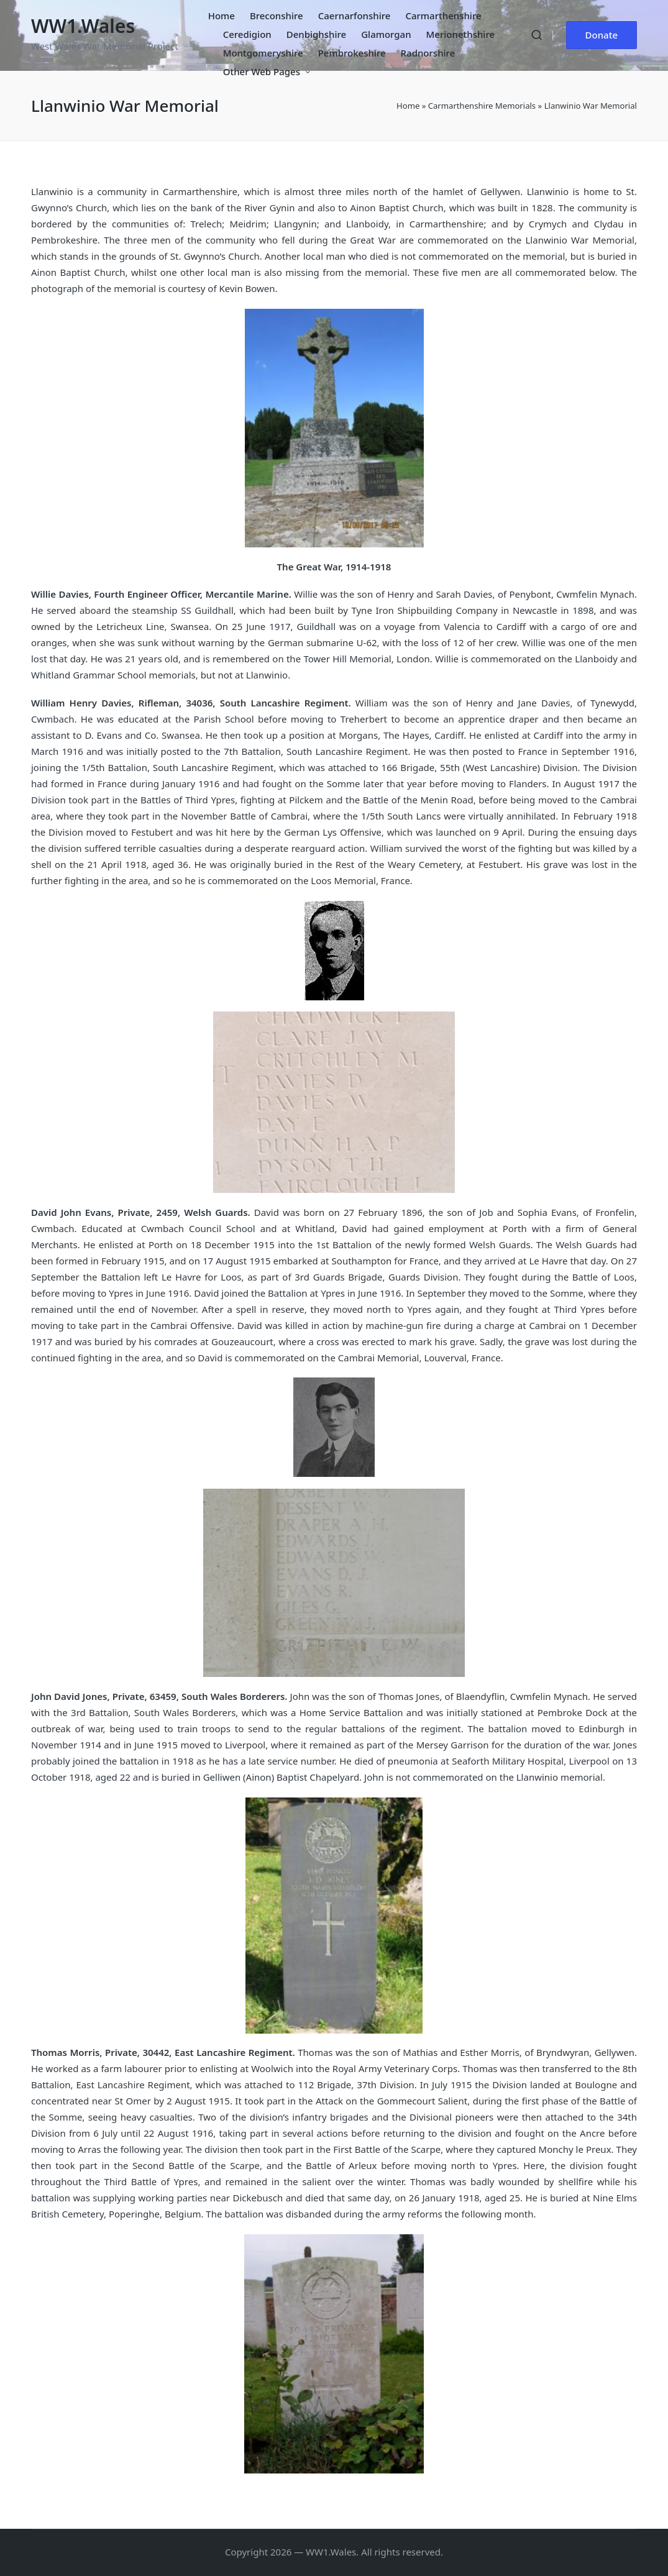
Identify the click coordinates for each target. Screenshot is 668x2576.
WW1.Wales (83, 26)
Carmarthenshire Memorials (482, 105)
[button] (601, 35)
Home (407, 105)
